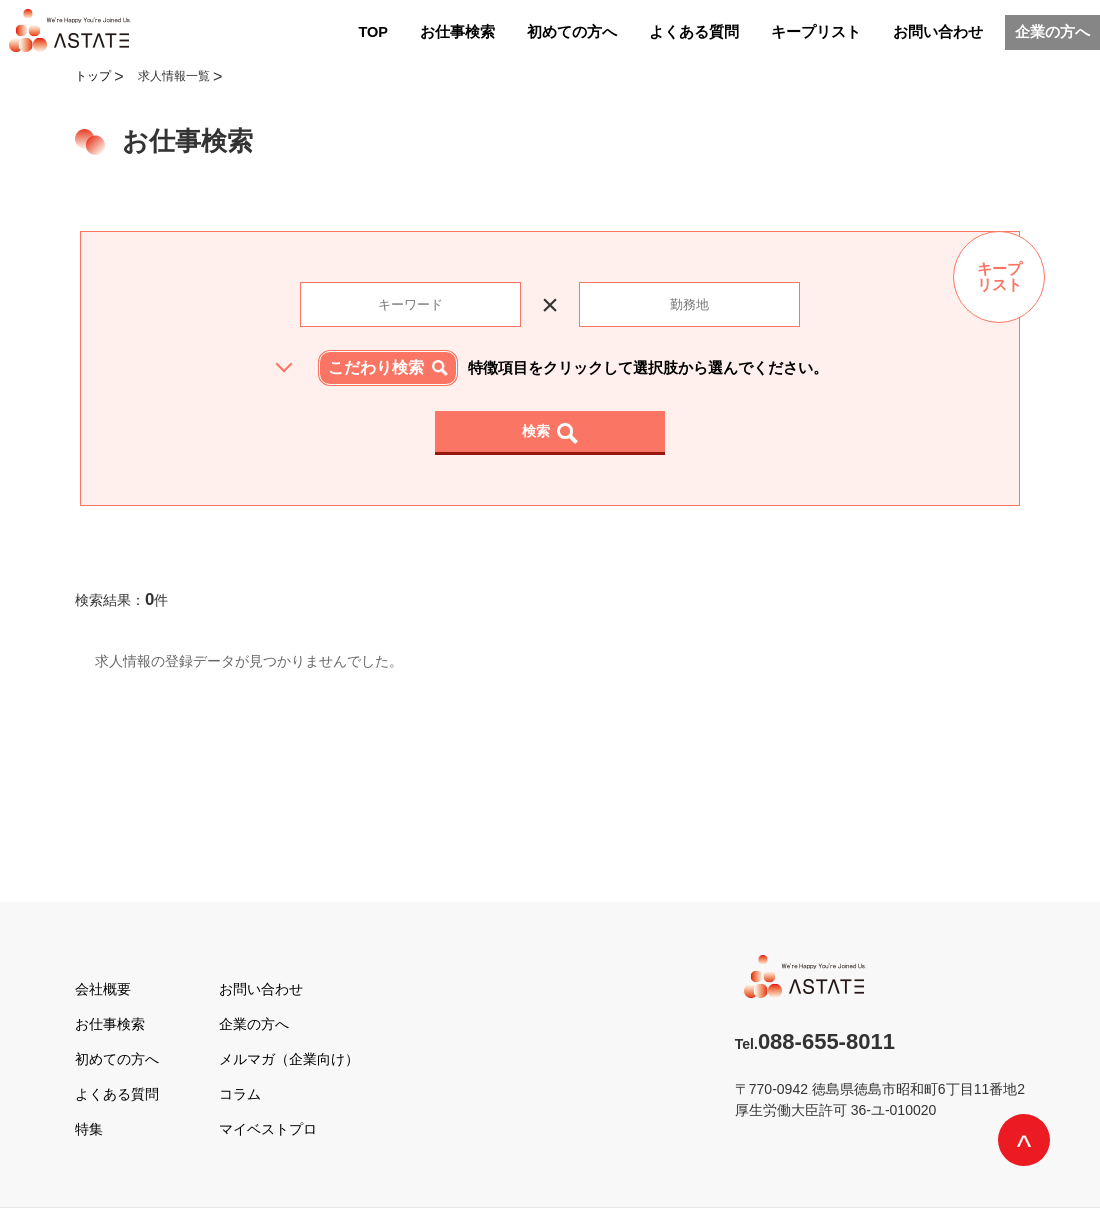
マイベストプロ (268, 1129)
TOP (373, 32)
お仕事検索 (457, 32)
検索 (536, 431)
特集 (89, 1129)
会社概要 (103, 989)
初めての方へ (572, 32)
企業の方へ (1052, 32)
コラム (240, 1094)
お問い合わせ (938, 32)
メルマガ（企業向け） (289, 1059)
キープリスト (816, 32)
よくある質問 (694, 32)
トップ (93, 76)
